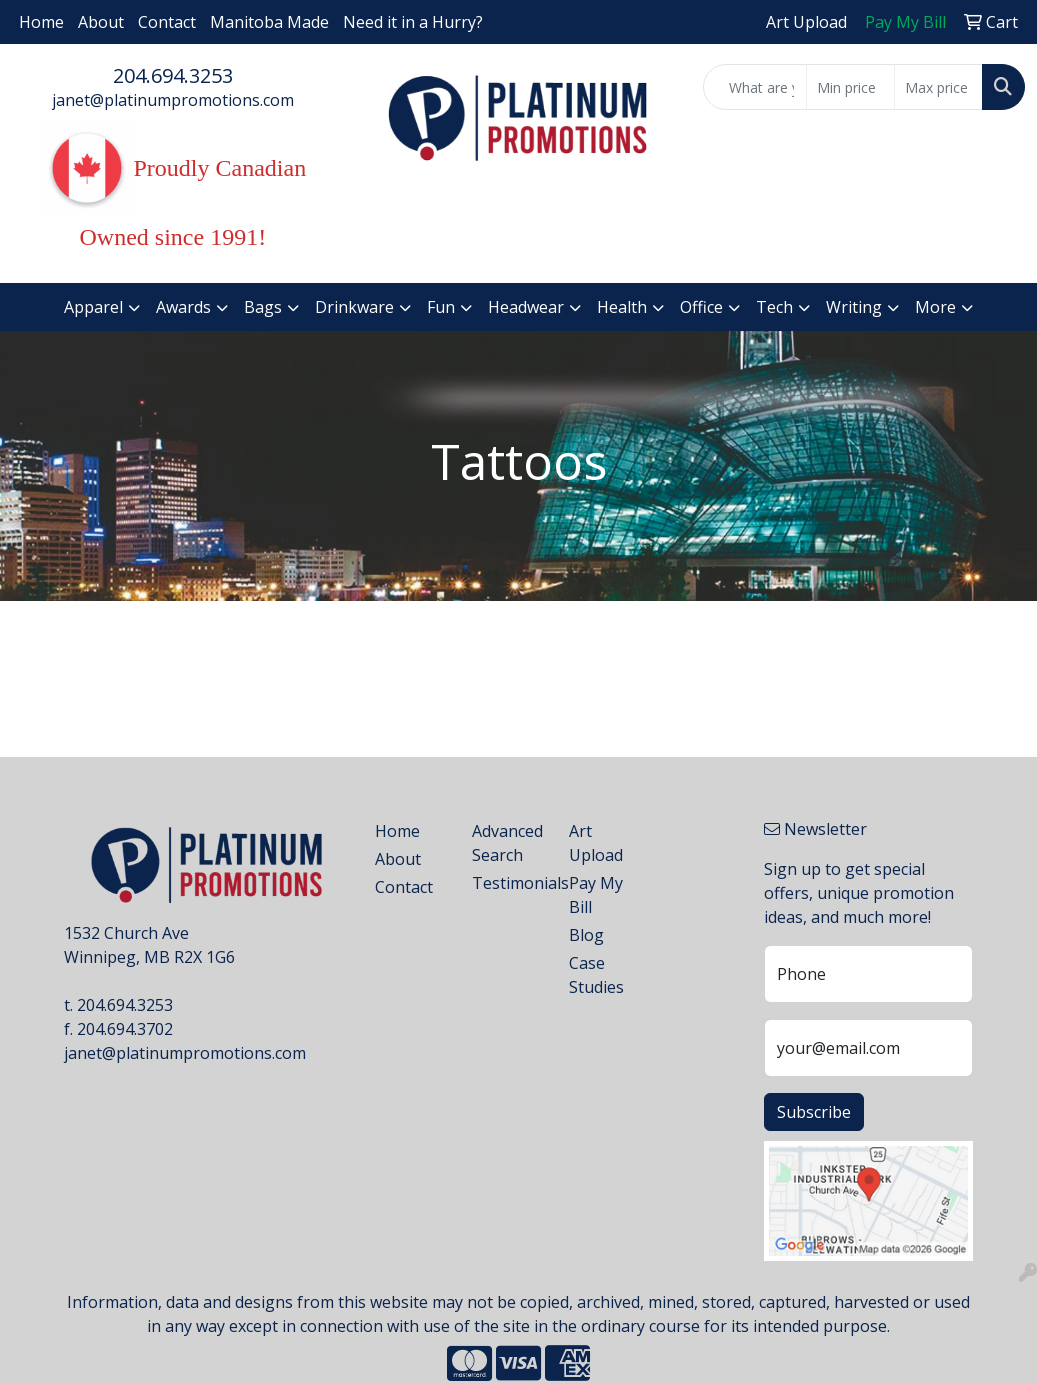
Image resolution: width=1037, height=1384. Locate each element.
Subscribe (814, 1112)
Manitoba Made (269, 22)
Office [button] (701, 307)
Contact (167, 22)
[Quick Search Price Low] (850, 87)
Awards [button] (183, 307)
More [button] (935, 307)
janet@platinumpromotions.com (173, 100)
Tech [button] (774, 307)
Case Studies (596, 975)
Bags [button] (263, 307)
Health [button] (622, 307)
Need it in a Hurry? (413, 22)
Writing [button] (854, 307)
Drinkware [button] (354, 307)
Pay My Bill (596, 895)
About (101, 22)
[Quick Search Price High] (938, 87)
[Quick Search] (755, 87)
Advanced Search (507, 843)
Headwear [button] (526, 307)
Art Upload (596, 843)
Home (41, 22)
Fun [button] (441, 307)
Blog (586, 935)
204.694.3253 (173, 75)
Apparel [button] (93, 307)
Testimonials (508, 883)
